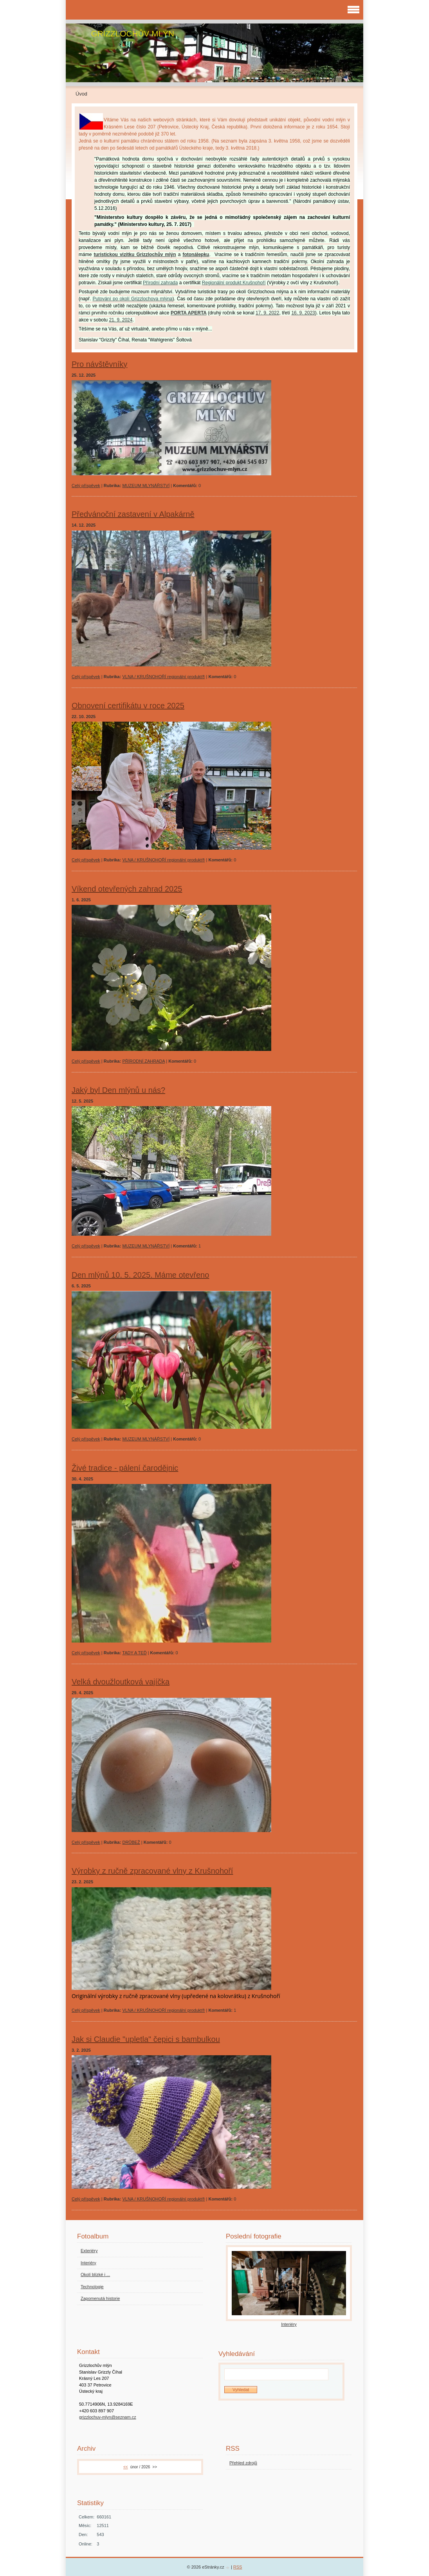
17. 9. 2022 (267, 313)
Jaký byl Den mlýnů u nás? (118, 1090)
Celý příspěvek (86, 485)
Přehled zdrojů (243, 2462)
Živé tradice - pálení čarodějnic (125, 1468)
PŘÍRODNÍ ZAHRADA (143, 1061)
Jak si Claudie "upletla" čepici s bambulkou (146, 2039)
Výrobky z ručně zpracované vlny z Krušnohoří (152, 1871)
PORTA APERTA (189, 313)
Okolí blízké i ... (95, 2274)
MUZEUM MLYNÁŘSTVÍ (145, 485)
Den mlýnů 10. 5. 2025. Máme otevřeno (140, 1275)
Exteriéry (89, 2250)
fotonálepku (195, 254)
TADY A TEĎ (134, 1652)
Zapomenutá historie (100, 2298)
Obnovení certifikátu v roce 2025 (128, 705)
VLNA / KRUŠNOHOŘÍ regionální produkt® (163, 676)
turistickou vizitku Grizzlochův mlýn (135, 254)
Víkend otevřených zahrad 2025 (127, 889)
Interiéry (88, 2262)
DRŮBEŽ (131, 1842)
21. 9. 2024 (120, 320)
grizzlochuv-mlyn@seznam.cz (107, 2417)
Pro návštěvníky (99, 364)
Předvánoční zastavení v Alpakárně (133, 514)
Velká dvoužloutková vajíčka (120, 1681)
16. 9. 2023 (303, 313)
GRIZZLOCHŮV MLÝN (132, 33)
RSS (237, 2567)
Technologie (92, 2286)
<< (125, 2467)
